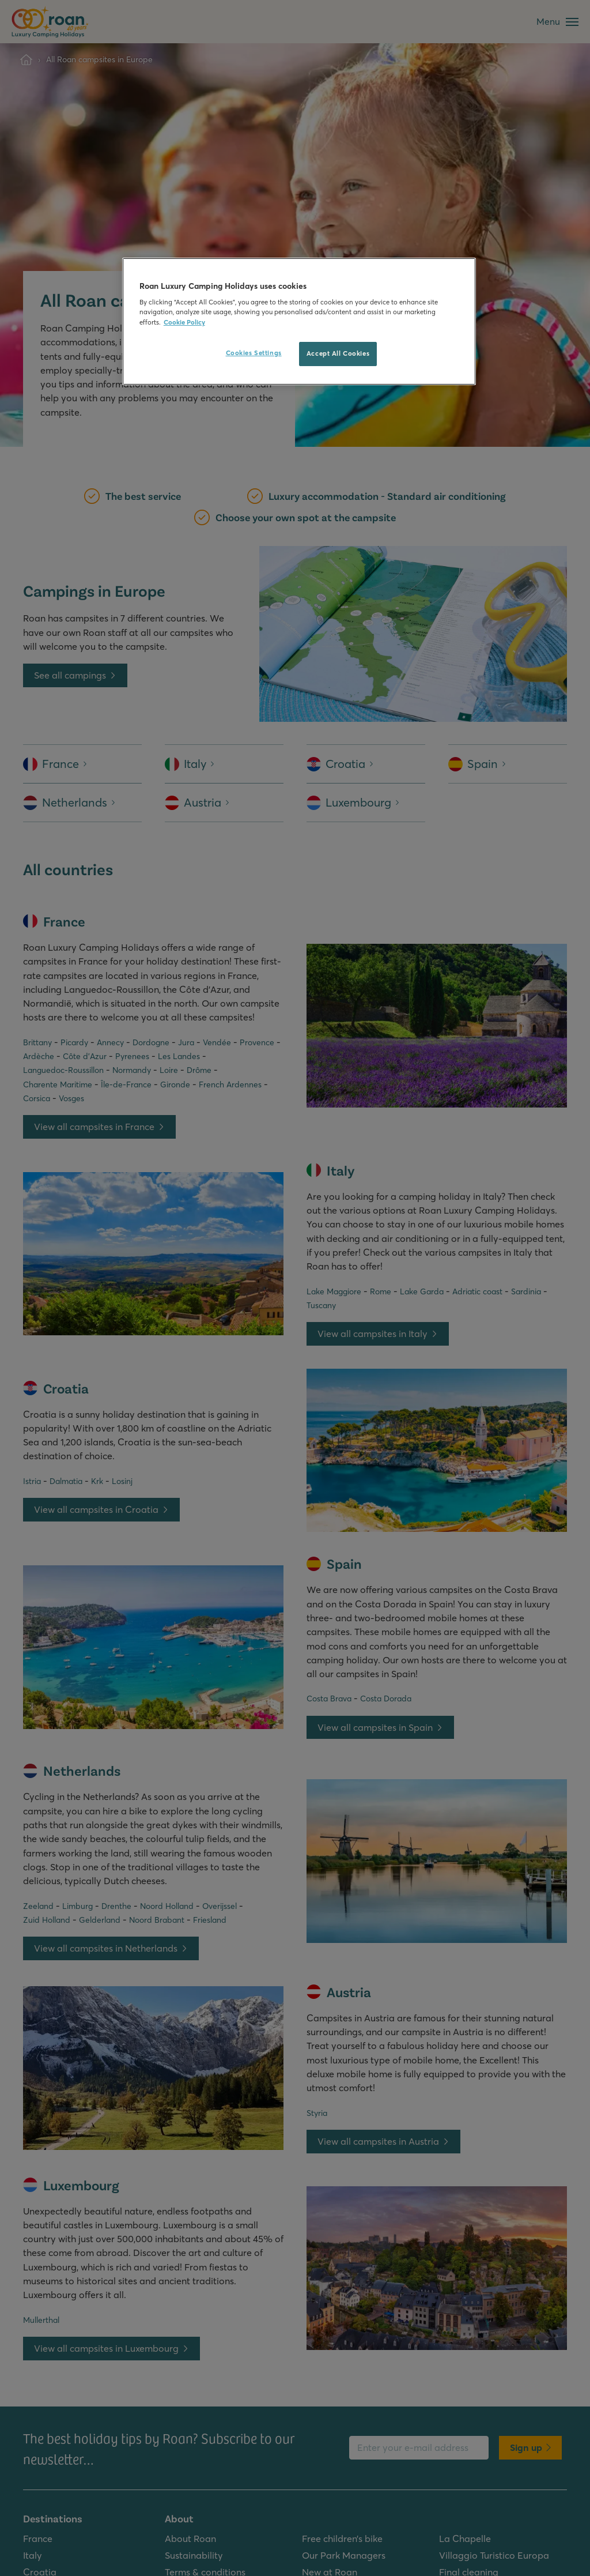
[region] (299, 321)
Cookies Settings (254, 353)
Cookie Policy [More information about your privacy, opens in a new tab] (184, 322)
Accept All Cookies (338, 353)
